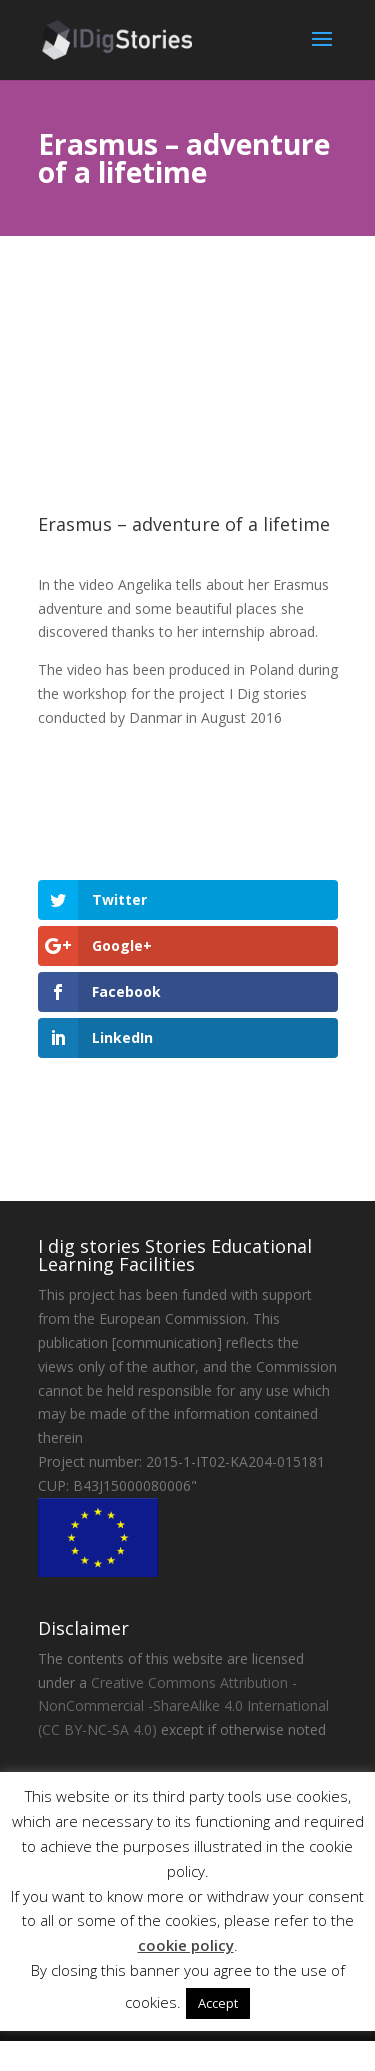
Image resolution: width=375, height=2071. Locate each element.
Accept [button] (218, 2003)
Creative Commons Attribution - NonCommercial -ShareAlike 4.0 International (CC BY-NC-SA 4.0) (183, 1706)
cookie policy (186, 1945)
